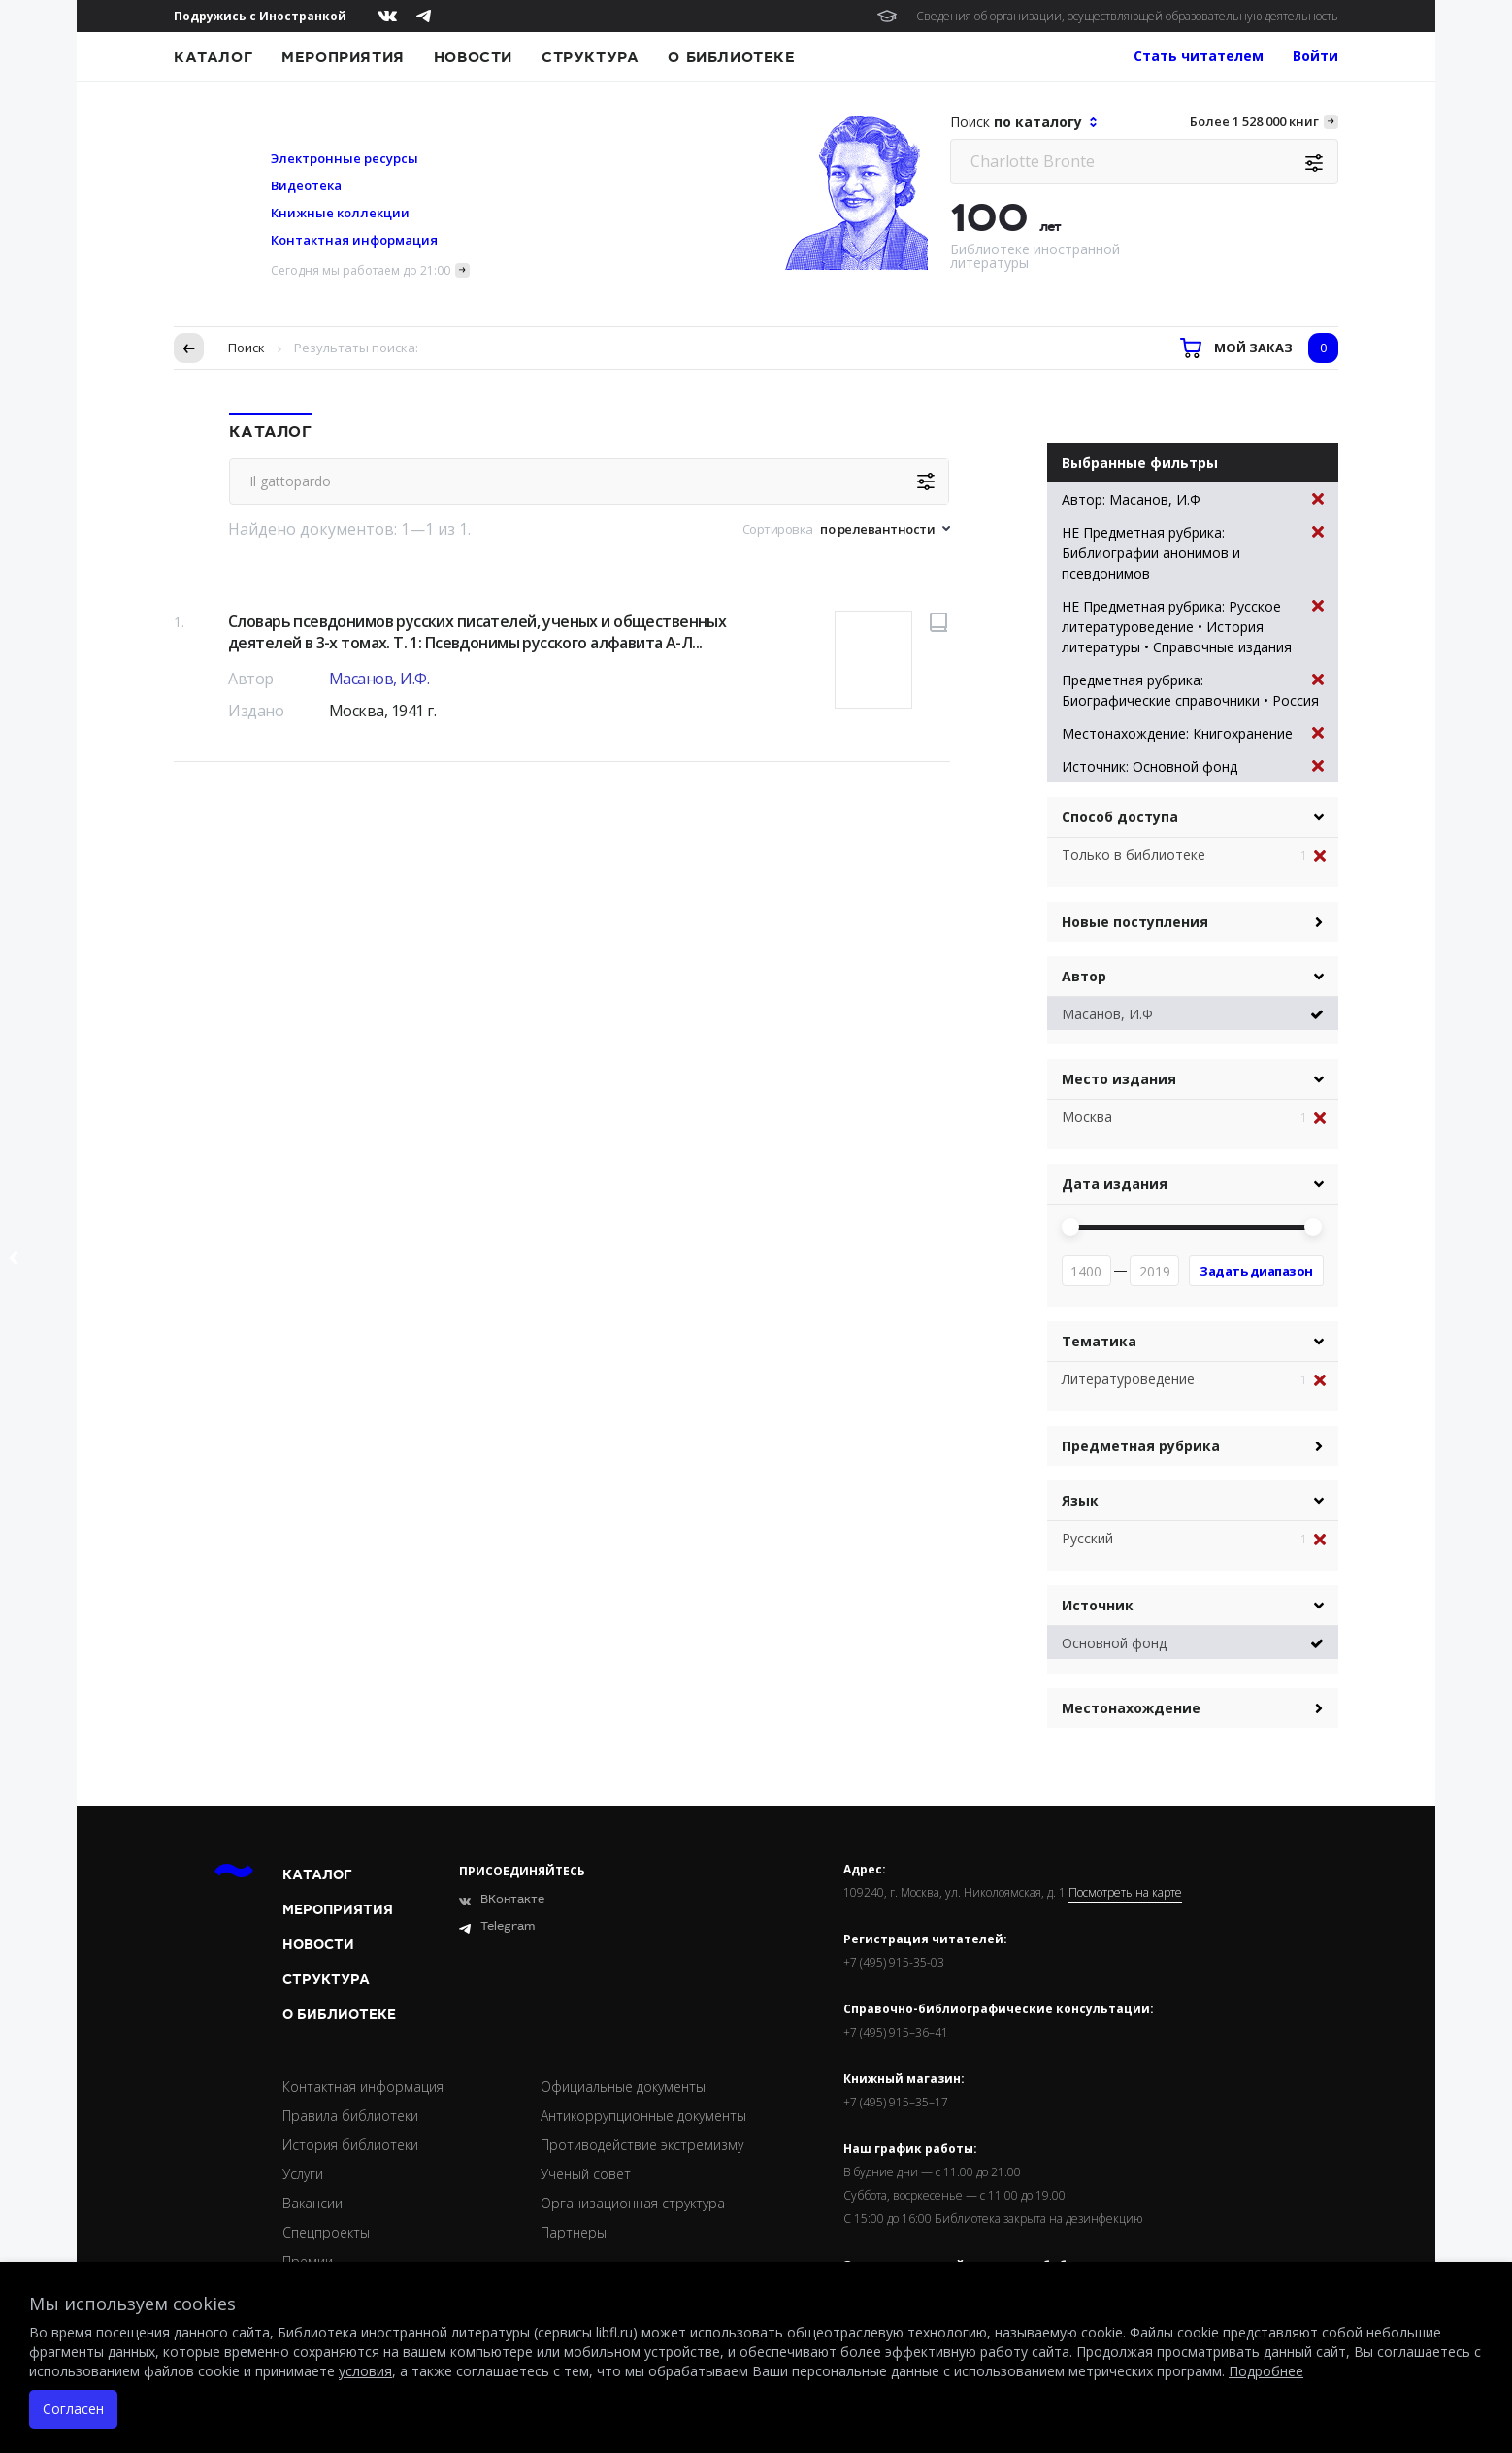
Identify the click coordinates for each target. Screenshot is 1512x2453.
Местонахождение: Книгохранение (1193, 733)
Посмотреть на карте (1125, 1893)
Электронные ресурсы (344, 158)
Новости (473, 57)
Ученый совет (586, 2174)
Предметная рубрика (1141, 1446)
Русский (1087, 1538)
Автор (1084, 976)
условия (365, 2371)
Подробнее (1266, 2371)
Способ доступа (1120, 817)
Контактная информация (354, 240)
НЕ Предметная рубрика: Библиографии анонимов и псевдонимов (1193, 552)
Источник (1098, 1605)
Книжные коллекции (340, 212)
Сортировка (777, 529)
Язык (1080, 1500)
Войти (1315, 56)
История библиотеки (350, 2145)
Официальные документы (623, 2086)
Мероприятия (343, 57)
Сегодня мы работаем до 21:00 (360, 270)
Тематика (1099, 1341)
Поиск (246, 347)
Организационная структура (633, 2203)
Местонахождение (1131, 1708)
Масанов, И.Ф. (379, 678)
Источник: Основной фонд (1193, 766)
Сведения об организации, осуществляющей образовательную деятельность (1127, 16)
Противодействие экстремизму (642, 2145)
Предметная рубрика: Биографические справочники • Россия (1193, 690)
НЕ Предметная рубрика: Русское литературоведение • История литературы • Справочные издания (1193, 626)
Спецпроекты (326, 2232)
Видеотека (306, 185)
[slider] (1070, 1227)
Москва (1087, 1117)
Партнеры (574, 2232)
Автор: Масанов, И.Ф (1193, 499)
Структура (590, 57)
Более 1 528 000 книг (1254, 121)
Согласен (73, 2409)
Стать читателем (1199, 56)
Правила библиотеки (350, 2115)
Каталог (213, 57)
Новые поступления (1135, 921)
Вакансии (312, 2203)
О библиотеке (731, 57)
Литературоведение (1128, 1379)
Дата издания (1114, 1184)
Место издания (1119, 1079)
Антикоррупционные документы (643, 2115)
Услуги (302, 2174)
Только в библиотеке (1133, 854)
